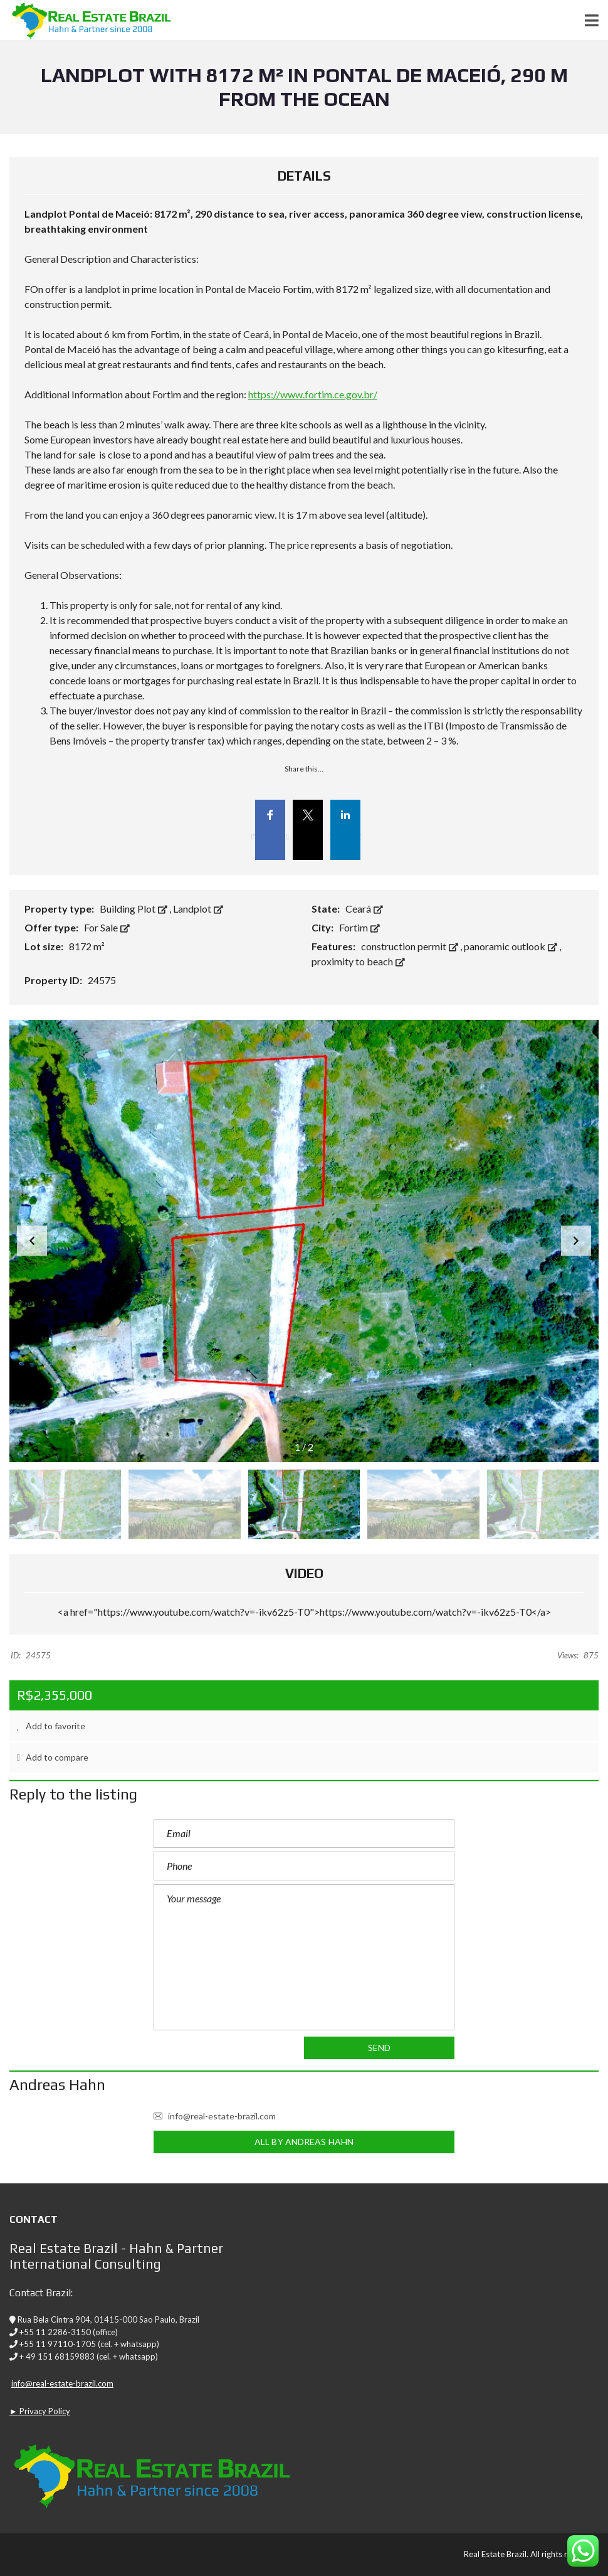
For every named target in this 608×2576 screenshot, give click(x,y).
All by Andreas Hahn (304, 2141)
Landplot (198, 908)
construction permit (410, 946)
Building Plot (134, 908)
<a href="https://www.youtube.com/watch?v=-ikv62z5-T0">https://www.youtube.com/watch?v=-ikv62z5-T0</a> (304, 1612)
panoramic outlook (511, 946)
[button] (576, 1241)
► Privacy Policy (39, 2411)
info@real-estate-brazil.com (215, 2116)
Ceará (364, 908)
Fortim (359, 927)
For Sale (107, 927)
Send (379, 2047)
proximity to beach (358, 961)
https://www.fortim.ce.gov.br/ (312, 394)
